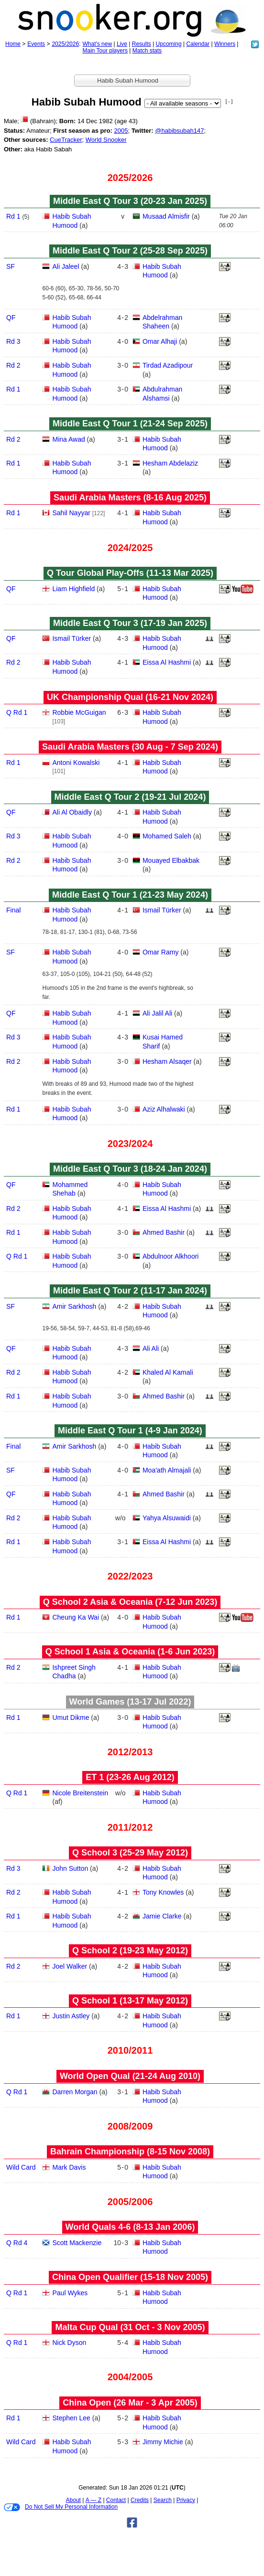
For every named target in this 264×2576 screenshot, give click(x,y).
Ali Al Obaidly (71, 812)
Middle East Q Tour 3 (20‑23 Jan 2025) (130, 201)
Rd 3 (13, 341)
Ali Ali (151, 1348)
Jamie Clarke (162, 1916)
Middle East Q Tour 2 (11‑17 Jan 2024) (130, 1290)
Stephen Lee (71, 2418)
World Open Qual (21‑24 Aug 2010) (130, 2076)
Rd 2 (13, 365)
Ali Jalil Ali (157, 1013)
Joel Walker (69, 1966)
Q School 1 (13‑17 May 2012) (130, 2000)
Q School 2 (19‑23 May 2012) (130, 1950)
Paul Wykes (70, 2293)
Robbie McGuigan (79, 712)
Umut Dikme (70, 1717)
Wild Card (20, 2167)
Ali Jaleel (65, 266)
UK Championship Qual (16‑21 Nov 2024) (130, 697)
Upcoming (169, 44)
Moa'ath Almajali (167, 1470)
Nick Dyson (69, 2342)
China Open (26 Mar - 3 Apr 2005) (130, 2402)
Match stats (147, 50)
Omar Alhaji (160, 341)
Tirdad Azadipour (168, 365)
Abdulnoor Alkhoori (171, 1256)
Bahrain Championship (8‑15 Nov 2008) (130, 2151)
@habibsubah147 (179, 130)
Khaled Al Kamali (168, 1372)
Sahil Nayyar (71, 513)
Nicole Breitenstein (80, 1793)
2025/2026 (65, 44)
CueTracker (66, 139)
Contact (116, 2500)
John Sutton (70, 1868)
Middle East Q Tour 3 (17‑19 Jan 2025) (130, 623)
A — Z (93, 2500)
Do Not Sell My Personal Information (61, 2507)
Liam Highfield (73, 589)
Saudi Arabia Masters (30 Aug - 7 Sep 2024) (130, 747)
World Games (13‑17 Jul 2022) (130, 1702)
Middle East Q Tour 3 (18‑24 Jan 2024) (130, 1169)
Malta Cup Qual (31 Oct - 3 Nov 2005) (130, 2327)
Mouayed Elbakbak (171, 860)
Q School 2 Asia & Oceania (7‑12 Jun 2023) (130, 1602)
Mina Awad (68, 439)
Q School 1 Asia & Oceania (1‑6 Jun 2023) (130, 1651)
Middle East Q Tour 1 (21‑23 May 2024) (130, 895)
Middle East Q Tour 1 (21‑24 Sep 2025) (130, 423)
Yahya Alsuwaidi (167, 1518)
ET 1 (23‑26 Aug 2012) (130, 1777)
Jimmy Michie (163, 2442)
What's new (97, 44)
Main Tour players (105, 50)
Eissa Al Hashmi (167, 662)
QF (10, 317)
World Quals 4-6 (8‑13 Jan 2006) (130, 2227)
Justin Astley (70, 2016)
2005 (121, 130)
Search (163, 2500)
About (73, 2500)
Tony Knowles (163, 1892)
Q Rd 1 (16, 712)
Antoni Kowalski (75, 762)
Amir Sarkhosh (74, 1306)
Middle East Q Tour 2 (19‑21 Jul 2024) (130, 797)
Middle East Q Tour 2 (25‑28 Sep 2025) (130, 250)
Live (122, 44)
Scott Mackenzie (76, 2243)
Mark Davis (69, 2167)
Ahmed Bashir (164, 1232)
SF (10, 266)
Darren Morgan (74, 2092)
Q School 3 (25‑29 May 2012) (130, 1852)
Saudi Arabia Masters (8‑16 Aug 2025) (130, 497)
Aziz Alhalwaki (164, 1109)
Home (13, 44)
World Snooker (106, 139)
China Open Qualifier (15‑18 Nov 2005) (130, 2277)
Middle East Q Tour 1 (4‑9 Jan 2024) (130, 1430)
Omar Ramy (160, 952)
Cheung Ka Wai (75, 1617)
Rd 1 (13, 216)
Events (36, 44)
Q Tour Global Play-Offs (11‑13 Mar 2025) (130, 573)
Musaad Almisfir (166, 216)
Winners (224, 44)
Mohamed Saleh (167, 836)
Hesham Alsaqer (167, 1061)
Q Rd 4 (16, 2243)
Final (13, 910)
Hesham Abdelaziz (170, 463)
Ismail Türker (71, 638)
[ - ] (229, 101)
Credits (140, 2500)
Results (141, 44)
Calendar (197, 44)
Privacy (185, 2500)
